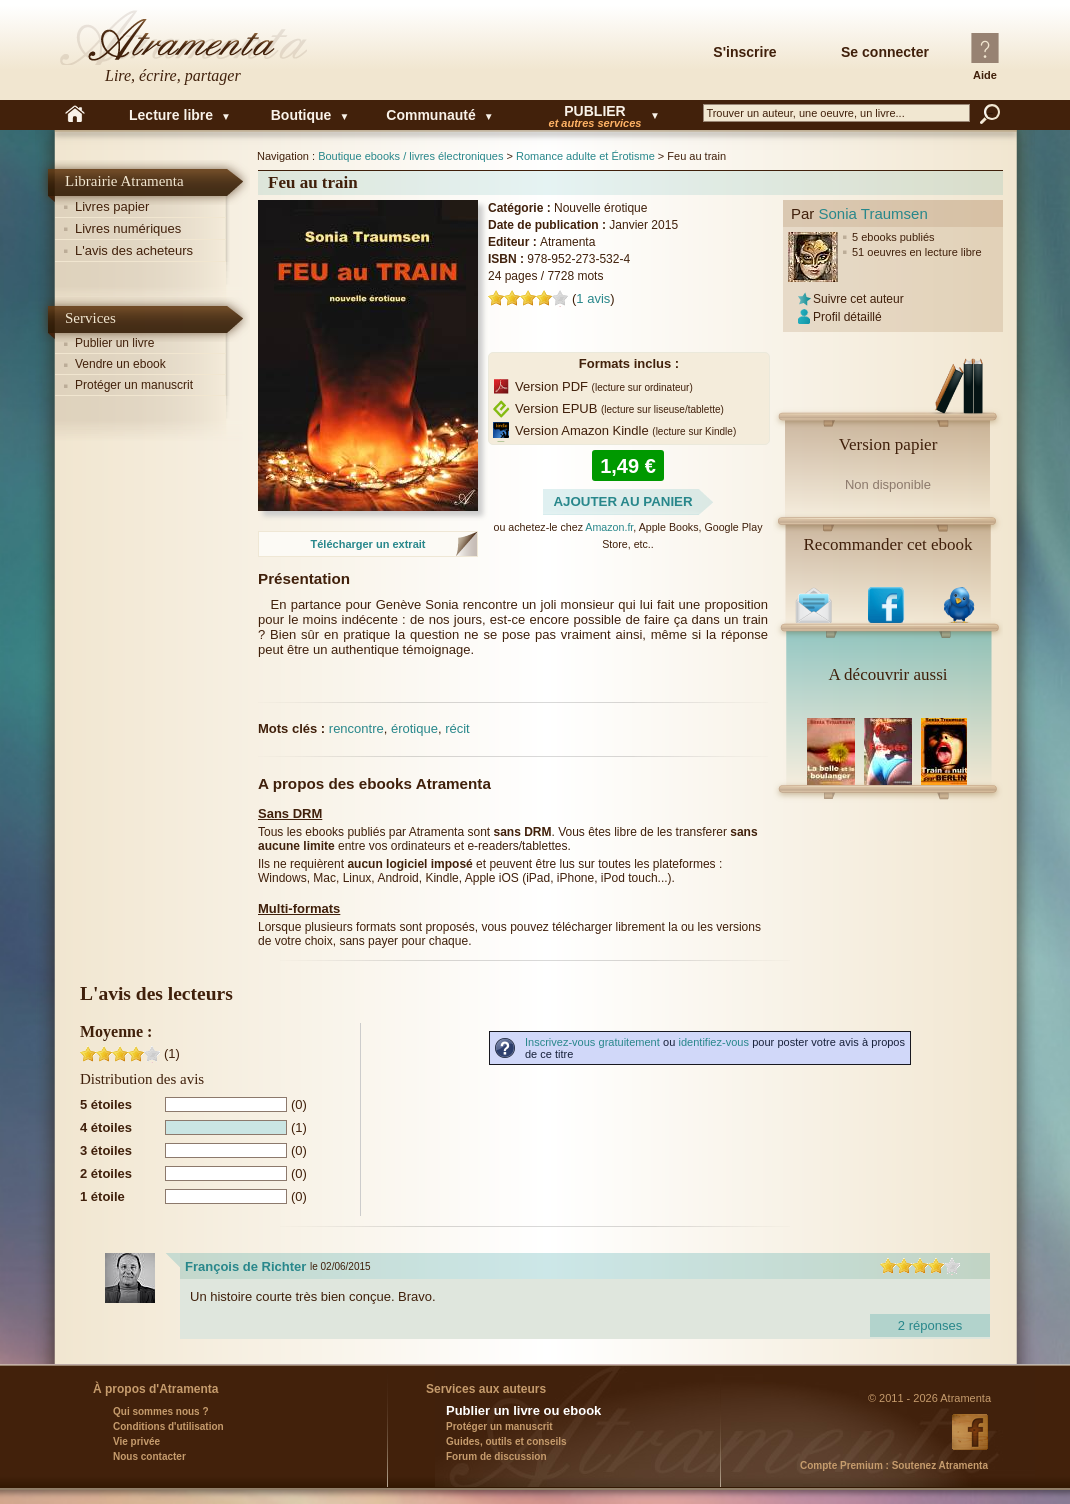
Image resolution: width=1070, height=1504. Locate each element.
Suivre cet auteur (858, 299)
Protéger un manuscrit (134, 385)
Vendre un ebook (120, 364)
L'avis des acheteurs (134, 250)
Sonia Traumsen (873, 213)
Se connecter (885, 52)
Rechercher (989, 113)
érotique (414, 728)
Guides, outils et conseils (506, 1441)
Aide (985, 75)
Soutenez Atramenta (894, 1465)
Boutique (301, 115)
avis (593, 298)
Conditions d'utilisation (168, 1426)
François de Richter (245, 1266)
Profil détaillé (847, 317)
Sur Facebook (888, 600)
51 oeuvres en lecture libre (917, 252)
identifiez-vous (714, 1042)
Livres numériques (128, 228)
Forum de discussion (496, 1456)
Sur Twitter (961, 600)
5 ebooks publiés (893, 237)
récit (457, 728)
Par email (815, 600)
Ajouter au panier (622, 501)
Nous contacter (149, 1456)
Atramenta (185, 50)
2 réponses (930, 1325)
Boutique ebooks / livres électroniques (410, 156)
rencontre (356, 728)
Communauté (430, 115)
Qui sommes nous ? (161, 1411)
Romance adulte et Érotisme (585, 156)
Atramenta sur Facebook (973, 1432)
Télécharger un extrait (368, 544)
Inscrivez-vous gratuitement (592, 1042)
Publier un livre (114, 343)
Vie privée (136, 1441)
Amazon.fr (609, 527)
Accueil (75, 115)
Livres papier (112, 206)
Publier (595, 114)
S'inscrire (744, 52)
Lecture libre (171, 115)
